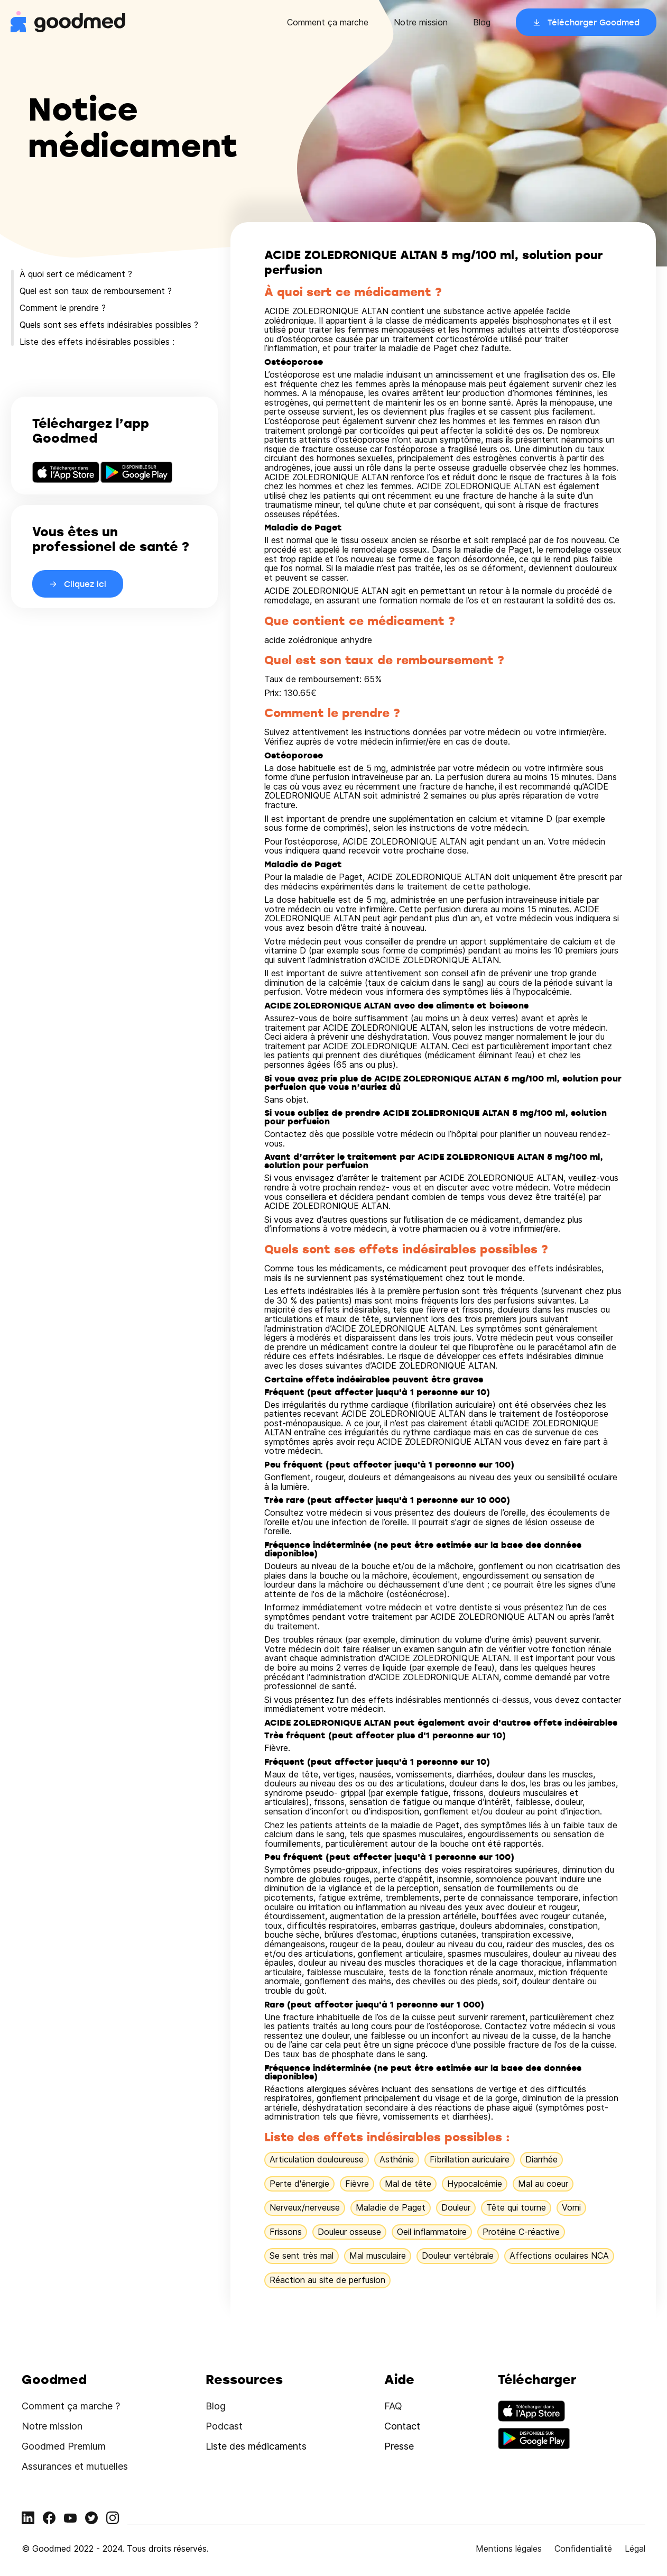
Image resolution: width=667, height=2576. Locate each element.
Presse (399, 2446)
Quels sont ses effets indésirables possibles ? (109, 324)
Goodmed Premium (64, 2446)
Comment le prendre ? (63, 308)
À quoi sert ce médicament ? (76, 274)
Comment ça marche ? (71, 2406)
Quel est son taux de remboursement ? (96, 291)
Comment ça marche (327, 22)
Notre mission (421, 22)
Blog (481, 22)
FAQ (393, 2406)
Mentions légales (509, 2548)
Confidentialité (583, 2548)
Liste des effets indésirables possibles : (97, 341)
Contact (402, 2426)
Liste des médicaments (256, 2446)
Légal (635, 2548)
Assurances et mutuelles (75, 2466)
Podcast (224, 2426)
